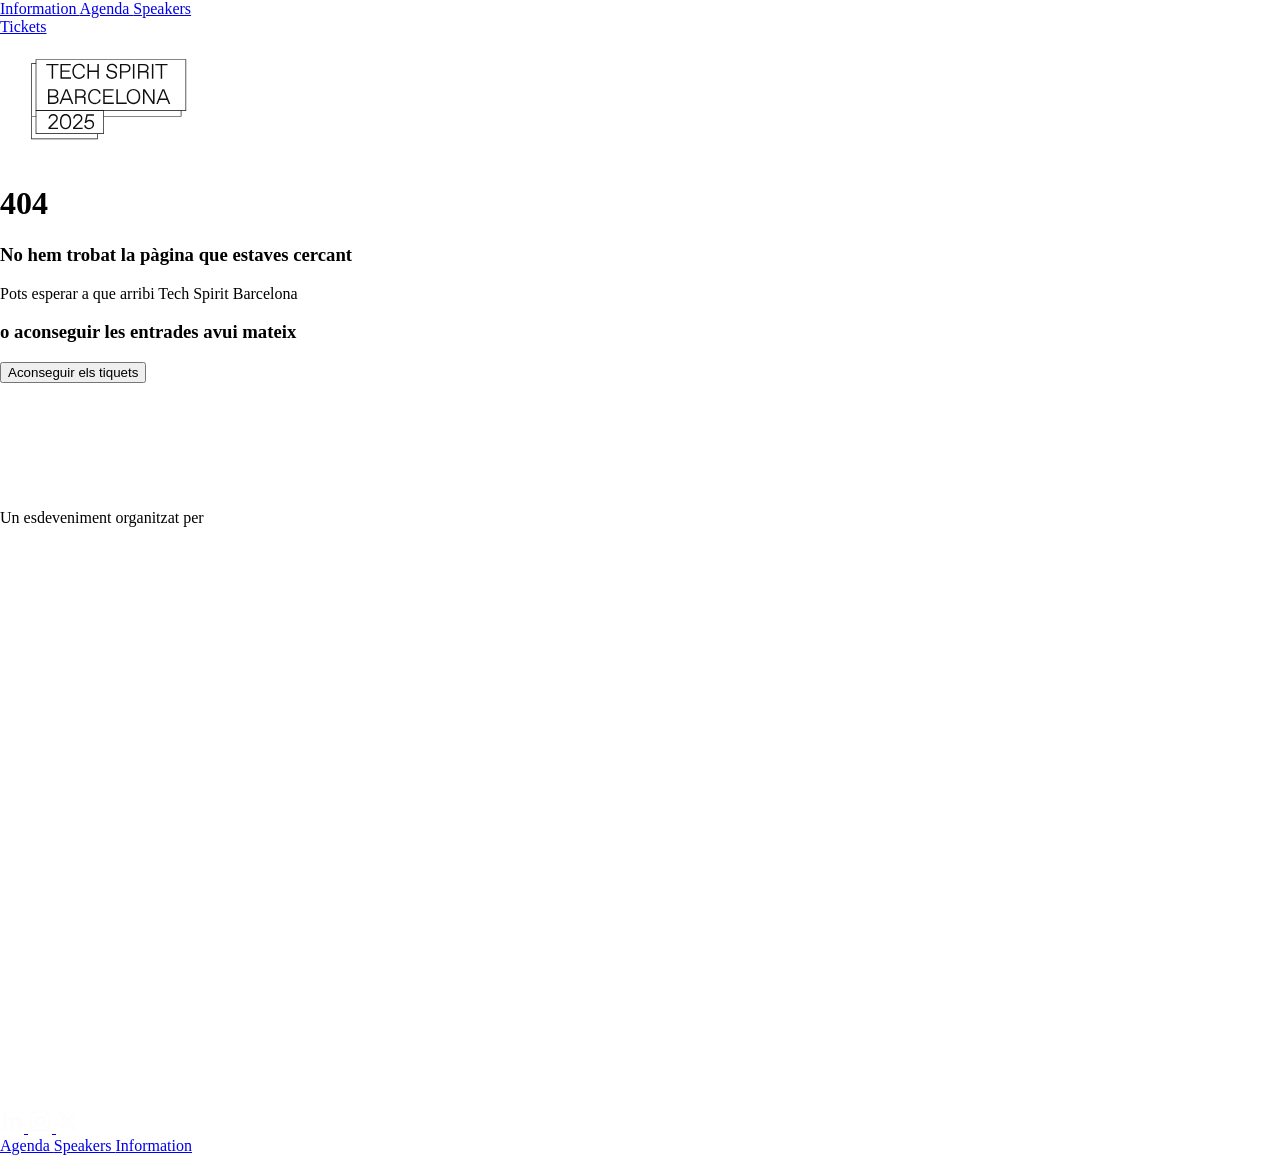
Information (40, 8)
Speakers (162, 8)
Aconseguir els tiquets (73, 372)
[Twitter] (68, 1127)
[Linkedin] (14, 1127)
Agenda (107, 8)
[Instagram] (42, 1127)
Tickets (23, 26)
